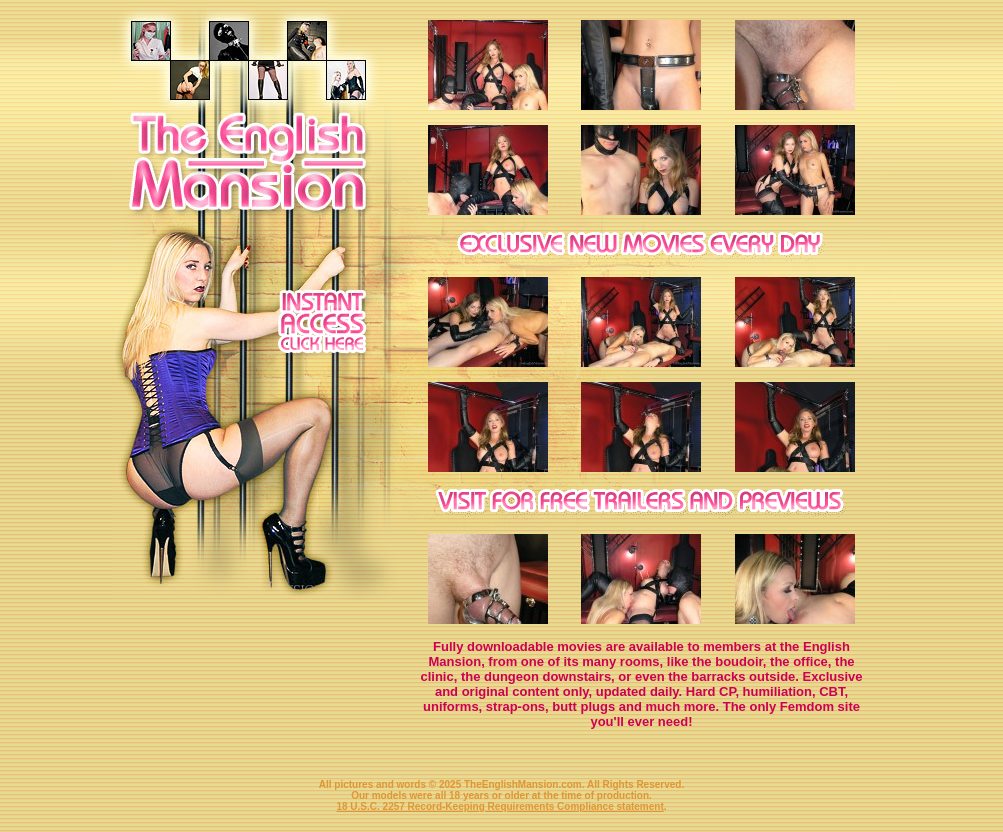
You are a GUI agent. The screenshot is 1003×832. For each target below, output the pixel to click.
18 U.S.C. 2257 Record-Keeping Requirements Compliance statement (499, 806)
